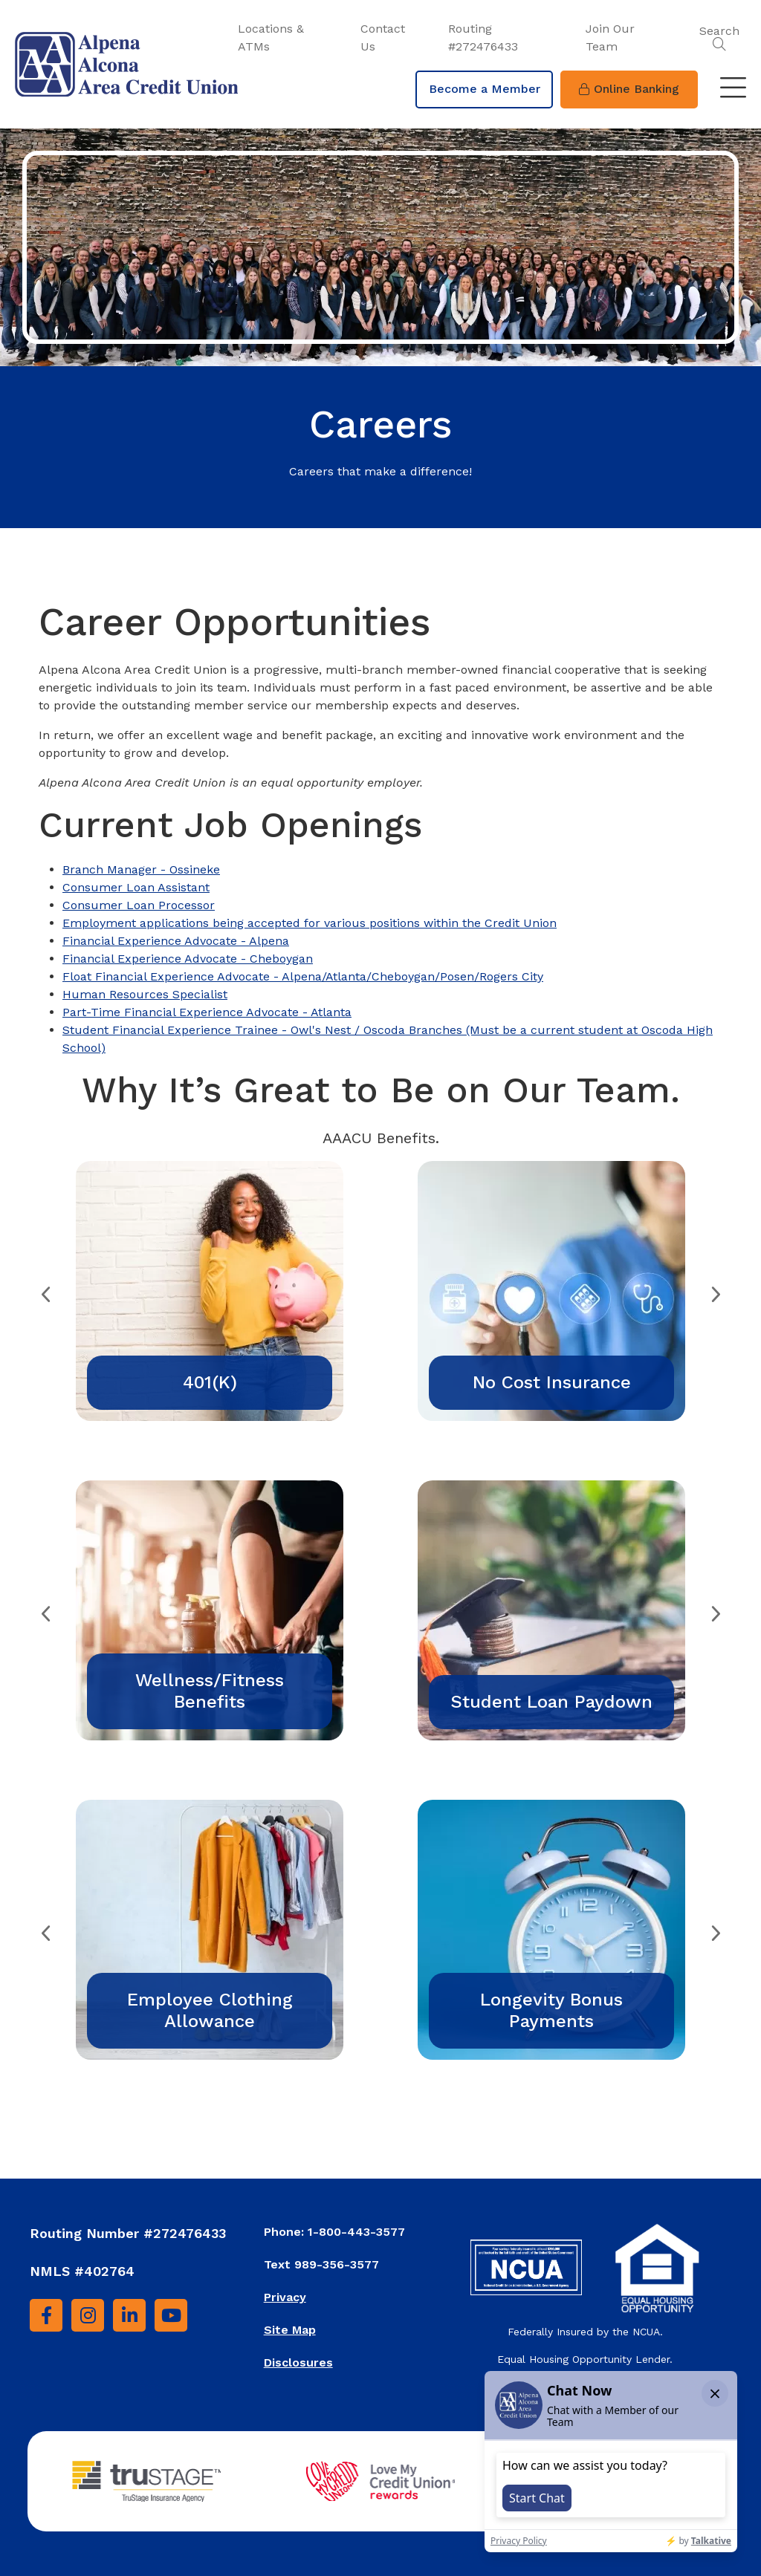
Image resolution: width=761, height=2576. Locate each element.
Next (714, 1291)
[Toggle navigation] (733, 89)
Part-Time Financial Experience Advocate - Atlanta (207, 1012)
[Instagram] (87, 2315)
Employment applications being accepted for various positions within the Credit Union (309, 923)
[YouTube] (171, 2315)
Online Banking (629, 89)
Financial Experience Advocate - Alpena (175, 941)
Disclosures (298, 2362)
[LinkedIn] (129, 2315)
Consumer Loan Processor (138, 905)
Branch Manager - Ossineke (141, 869)
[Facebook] (46, 2315)
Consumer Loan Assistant (136, 887)
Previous (46, 1291)
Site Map (290, 2330)
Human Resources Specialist (144, 994)
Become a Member (484, 89)
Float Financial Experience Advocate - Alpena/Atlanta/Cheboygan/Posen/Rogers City (302, 976)
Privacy (285, 2297)
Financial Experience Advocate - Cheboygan (187, 959)
